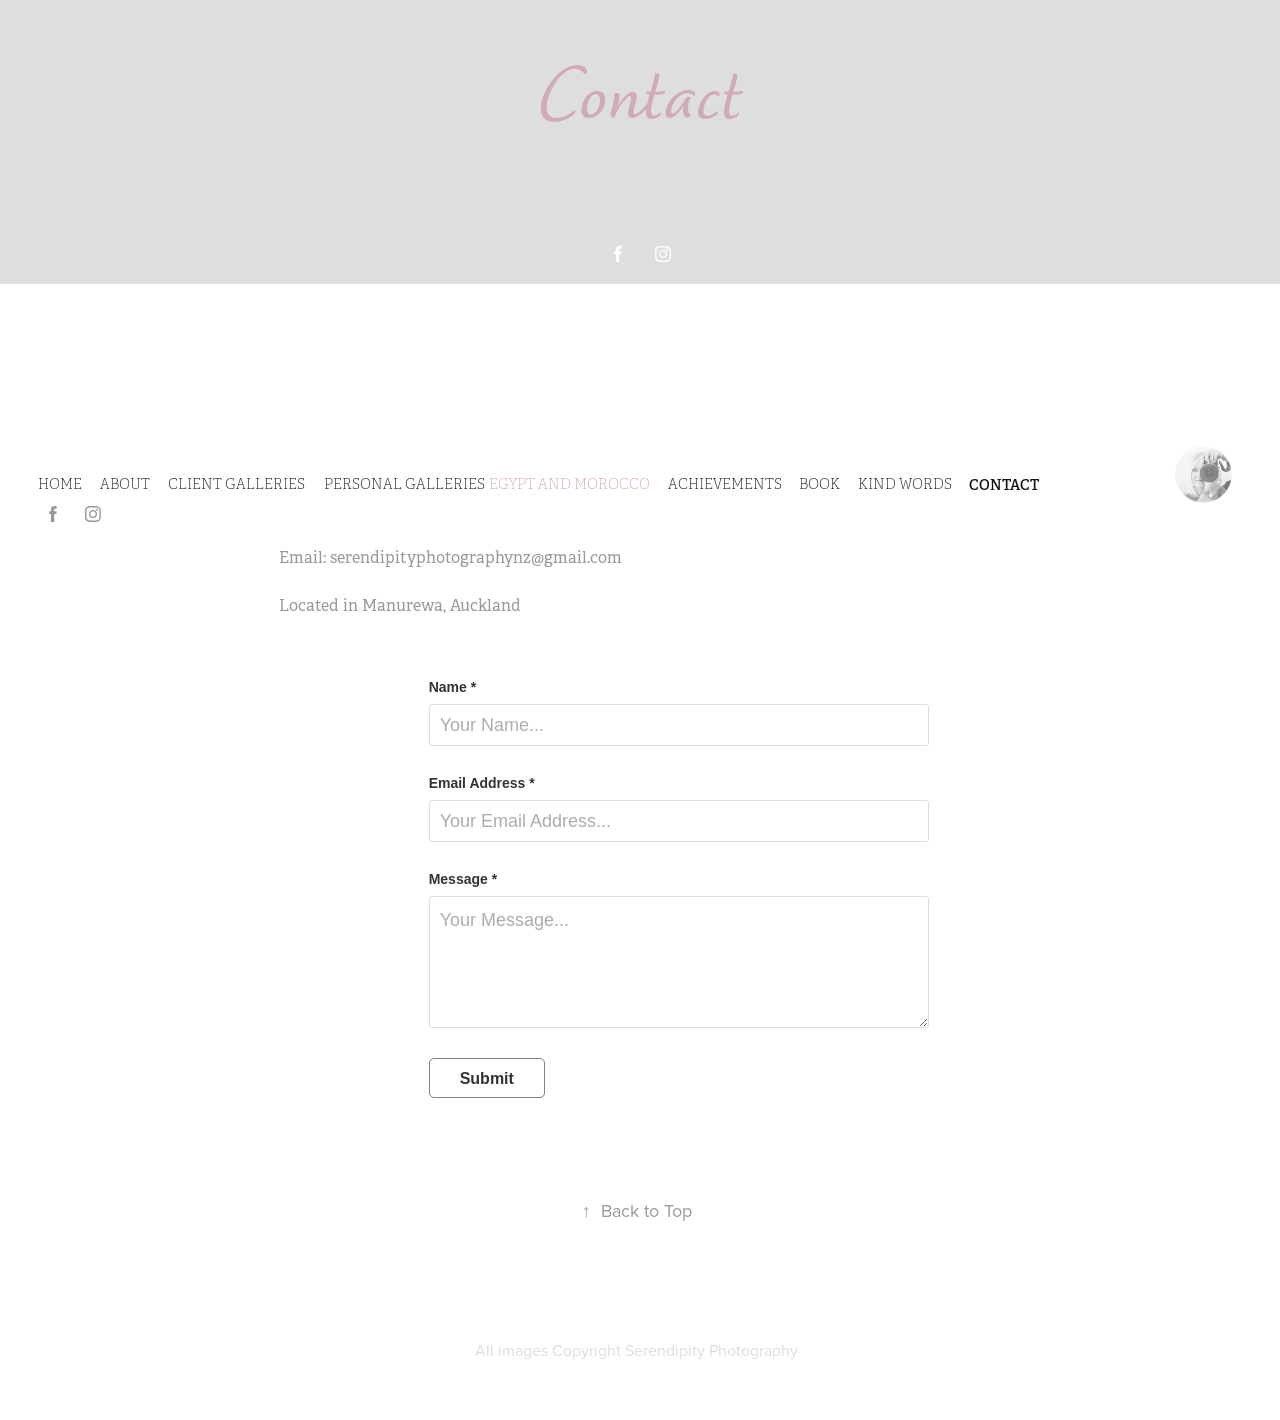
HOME (60, 484)
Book (819, 484)
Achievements (725, 484)
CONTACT (1004, 485)
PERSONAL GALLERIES (404, 484)
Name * (452, 687)
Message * (463, 879)
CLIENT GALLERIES (236, 484)
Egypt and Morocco (569, 484)
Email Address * (482, 783)
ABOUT (125, 484)
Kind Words (905, 484)
